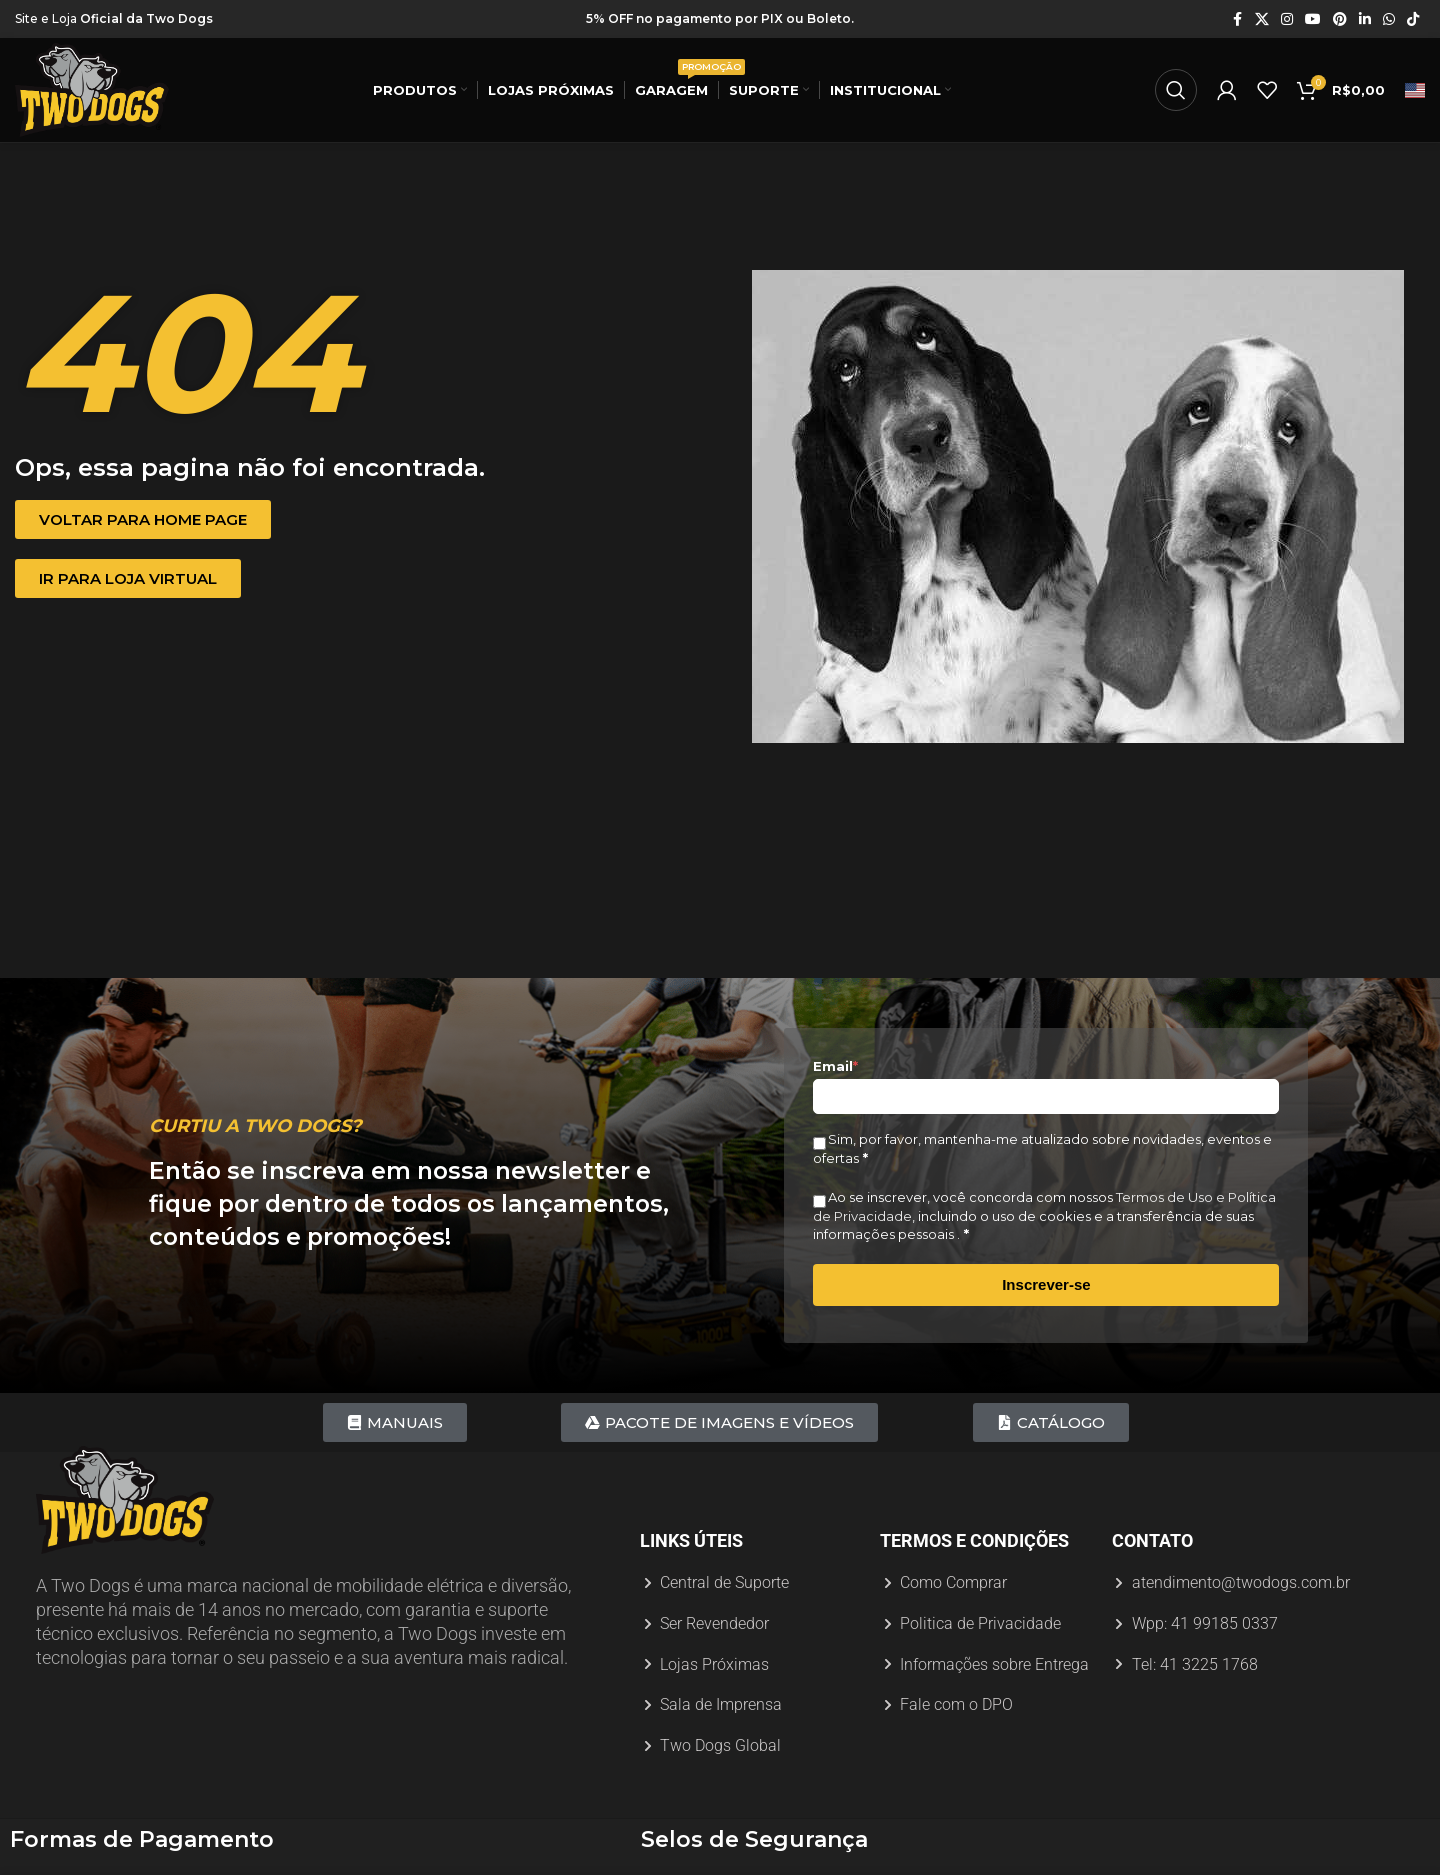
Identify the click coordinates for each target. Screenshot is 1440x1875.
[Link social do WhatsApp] (1389, 19)
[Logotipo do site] (92, 89)
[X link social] (1262, 19)
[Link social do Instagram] (1287, 19)
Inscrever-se (1046, 1284)
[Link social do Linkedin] (1365, 19)
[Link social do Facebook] (1237, 19)
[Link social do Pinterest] (1340, 19)
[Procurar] (1176, 90)
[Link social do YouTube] (1313, 19)
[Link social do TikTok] (1413, 19)
